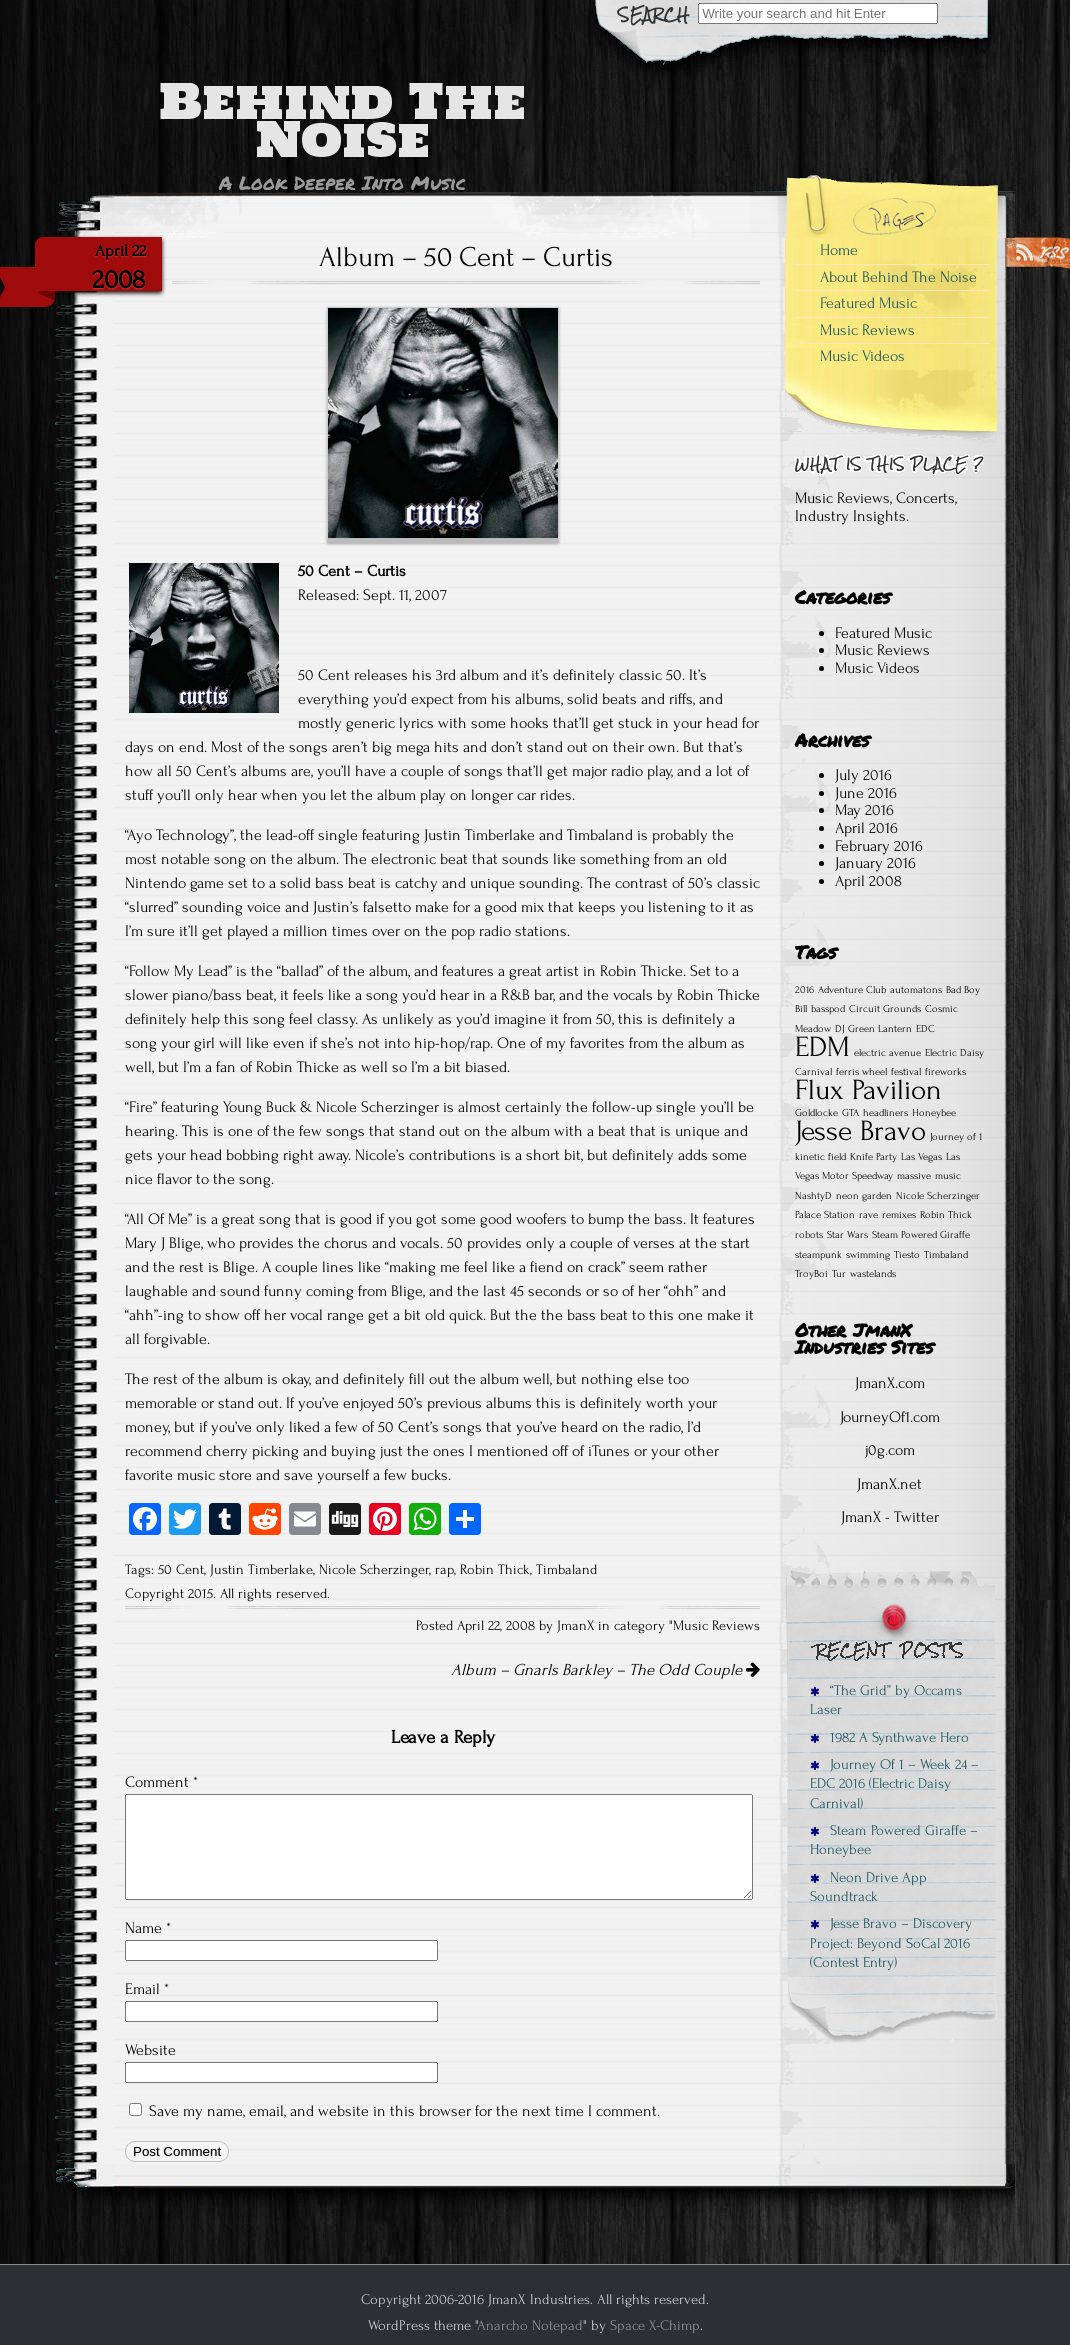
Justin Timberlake (261, 1570)
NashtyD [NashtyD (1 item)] (813, 1196)
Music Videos (862, 356)
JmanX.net (889, 1484)
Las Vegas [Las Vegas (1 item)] (921, 1157)
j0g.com (890, 1450)
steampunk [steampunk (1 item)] (818, 1255)
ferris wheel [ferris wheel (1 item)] (861, 1072)
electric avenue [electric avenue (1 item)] (887, 1053)
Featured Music (868, 303)
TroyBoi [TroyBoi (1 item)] (811, 1274)
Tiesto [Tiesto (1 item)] (907, 1255)
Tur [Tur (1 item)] (839, 1274)
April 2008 (868, 881)
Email (147, 1989)
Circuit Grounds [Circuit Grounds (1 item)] (885, 1009)
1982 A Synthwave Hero (889, 1737)
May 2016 (864, 810)
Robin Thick (495, 1570)
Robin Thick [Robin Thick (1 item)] (946, 1215)
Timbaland (566, 1570)
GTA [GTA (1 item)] (850, 1113)
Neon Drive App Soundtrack (868, 1887)
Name (148, 1928)
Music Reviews (716, 1626)
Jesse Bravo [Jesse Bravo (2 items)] (860, 1131)
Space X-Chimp (655, 2325)
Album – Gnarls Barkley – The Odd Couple (605, 1670)
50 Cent (181, 1570)
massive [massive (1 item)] (914, 1176)
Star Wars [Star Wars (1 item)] (847, 1235)
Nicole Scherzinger (374, 1570)
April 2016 (866, 828)
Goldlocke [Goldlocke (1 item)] (816, 1113)
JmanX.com (890, 1383)
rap (444, 1570)
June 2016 (866, 793)
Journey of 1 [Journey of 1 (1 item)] (956, 1137)
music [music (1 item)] (948, 1176)
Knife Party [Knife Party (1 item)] (873, 1157)
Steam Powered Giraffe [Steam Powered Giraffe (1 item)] (921, 1235)
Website (150, 2050)
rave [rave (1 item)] (868, 1215)
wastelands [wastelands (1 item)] (873, 1274)
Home (839, 250)
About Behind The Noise (898, 277)
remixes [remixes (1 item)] (899, 1215)
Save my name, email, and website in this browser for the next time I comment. (404, 2111)
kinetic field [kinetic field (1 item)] (820, 1157)
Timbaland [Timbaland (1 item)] (946, 1255)
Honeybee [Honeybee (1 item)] (934, 1113)
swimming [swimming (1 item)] (868, 1255)
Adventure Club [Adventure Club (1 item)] (852, 990)
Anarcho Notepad (530, 2325)
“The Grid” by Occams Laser (886, 1700)
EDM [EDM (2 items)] (822, 1047)
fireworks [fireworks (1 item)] (945, 1072)
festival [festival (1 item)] (906, 1072)
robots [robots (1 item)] (809, 1235)
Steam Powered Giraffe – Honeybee (894, 1840)
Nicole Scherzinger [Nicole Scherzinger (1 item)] (938, 1196)
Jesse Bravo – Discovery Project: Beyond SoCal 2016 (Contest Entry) (891, 1943)
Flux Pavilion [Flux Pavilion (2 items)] (868, 1090)
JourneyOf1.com (890, 1417)
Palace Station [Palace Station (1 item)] (825, 1215)
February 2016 (879, 846)
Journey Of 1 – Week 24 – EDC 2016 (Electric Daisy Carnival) (894, 1784)
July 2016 (863, 775)
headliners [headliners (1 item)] (885, 1113)
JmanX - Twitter (890, 1517)
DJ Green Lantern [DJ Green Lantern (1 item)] (873, 1029)
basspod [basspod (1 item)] (828, 1009)
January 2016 (875, 863)
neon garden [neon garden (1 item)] (864, 1196)
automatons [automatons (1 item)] (916, 990)
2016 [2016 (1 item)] (804, 990)
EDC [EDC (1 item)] (925, 1029)
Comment (161, 1782)
